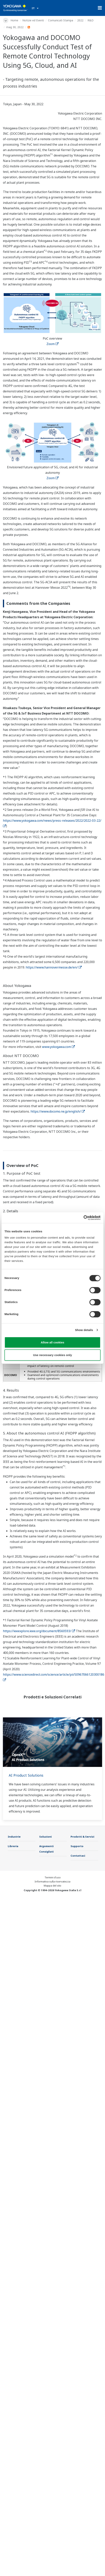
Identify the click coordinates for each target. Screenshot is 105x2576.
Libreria (13, 1846)
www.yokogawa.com (58, 1047)
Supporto (77, 1846)
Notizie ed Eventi (33, 20)
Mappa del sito (52, 1885)
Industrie (14, 1836)
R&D (91, 20)
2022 (80, 20)
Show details (84, 1330)
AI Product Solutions (26, 1775)
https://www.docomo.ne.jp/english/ (58, 1111)
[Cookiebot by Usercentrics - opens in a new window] (83, 1217)
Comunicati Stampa (60, 20)
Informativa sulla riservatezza (52, 1881)
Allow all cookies (52, 1342)
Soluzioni (45, 1836)
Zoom (52, 344)
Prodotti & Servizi (82, 1836)
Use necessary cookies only (52, 1355)
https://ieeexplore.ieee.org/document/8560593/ (39, 1631)
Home (14, 20)
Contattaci (78, 1855)
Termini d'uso (53, 1877)
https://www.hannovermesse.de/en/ (54, 967)
